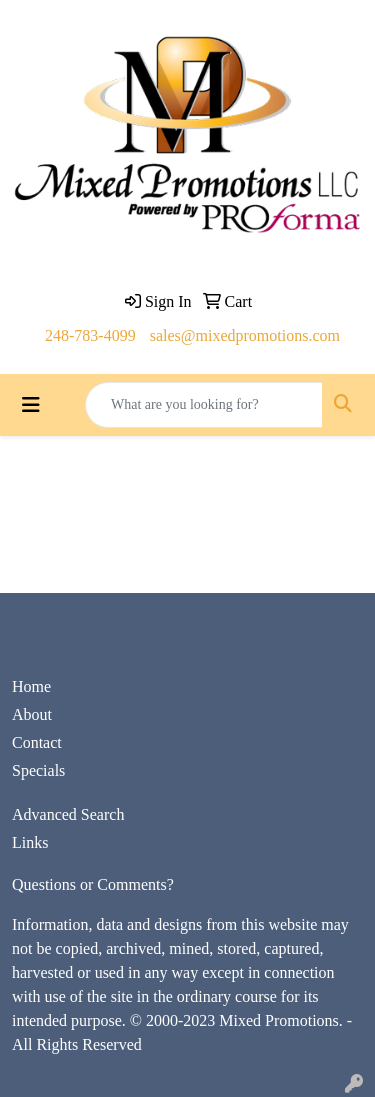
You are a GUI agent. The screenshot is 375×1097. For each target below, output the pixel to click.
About (32, 714)
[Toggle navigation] (31, 405)
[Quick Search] (204, 405)
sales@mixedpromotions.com (245, 335)
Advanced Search (68, 814)
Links (30, 842)
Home (31, 686)
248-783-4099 (90, 335)
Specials (38, 770)
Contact (37, 742)
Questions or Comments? (93, 884)
